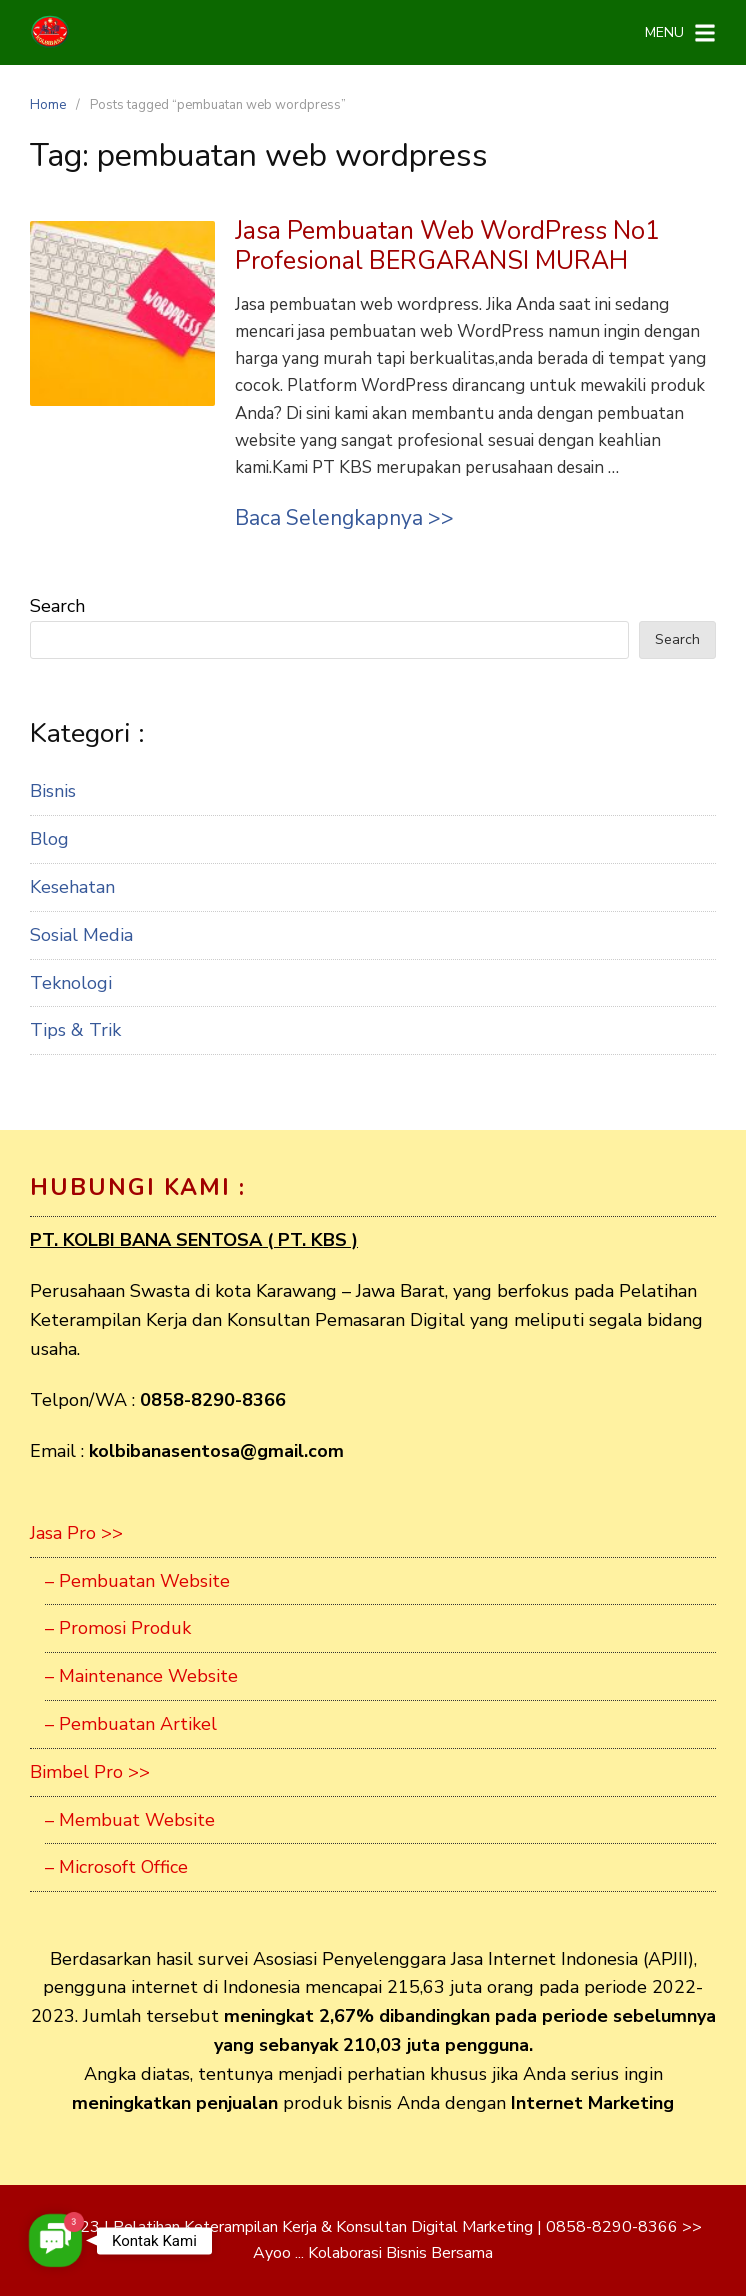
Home (48, 105)
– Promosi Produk (118, 1628)
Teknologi (71, 983)
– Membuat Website (130, 1820)
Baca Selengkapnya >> (344, 518)
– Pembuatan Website (137, 1581)
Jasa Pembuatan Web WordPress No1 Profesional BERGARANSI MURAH (447, 246)
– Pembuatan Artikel (131, 1724)
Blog (49, 839)
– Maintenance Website (141, 1676)
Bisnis (53, 791)
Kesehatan (72, 887)
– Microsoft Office (116, 1867)
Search (57, 606)
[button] (55, 2240)
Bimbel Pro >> (90, 1772)
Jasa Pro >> (76, 1533)
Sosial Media (81, 935)
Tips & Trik (75, 1030)
